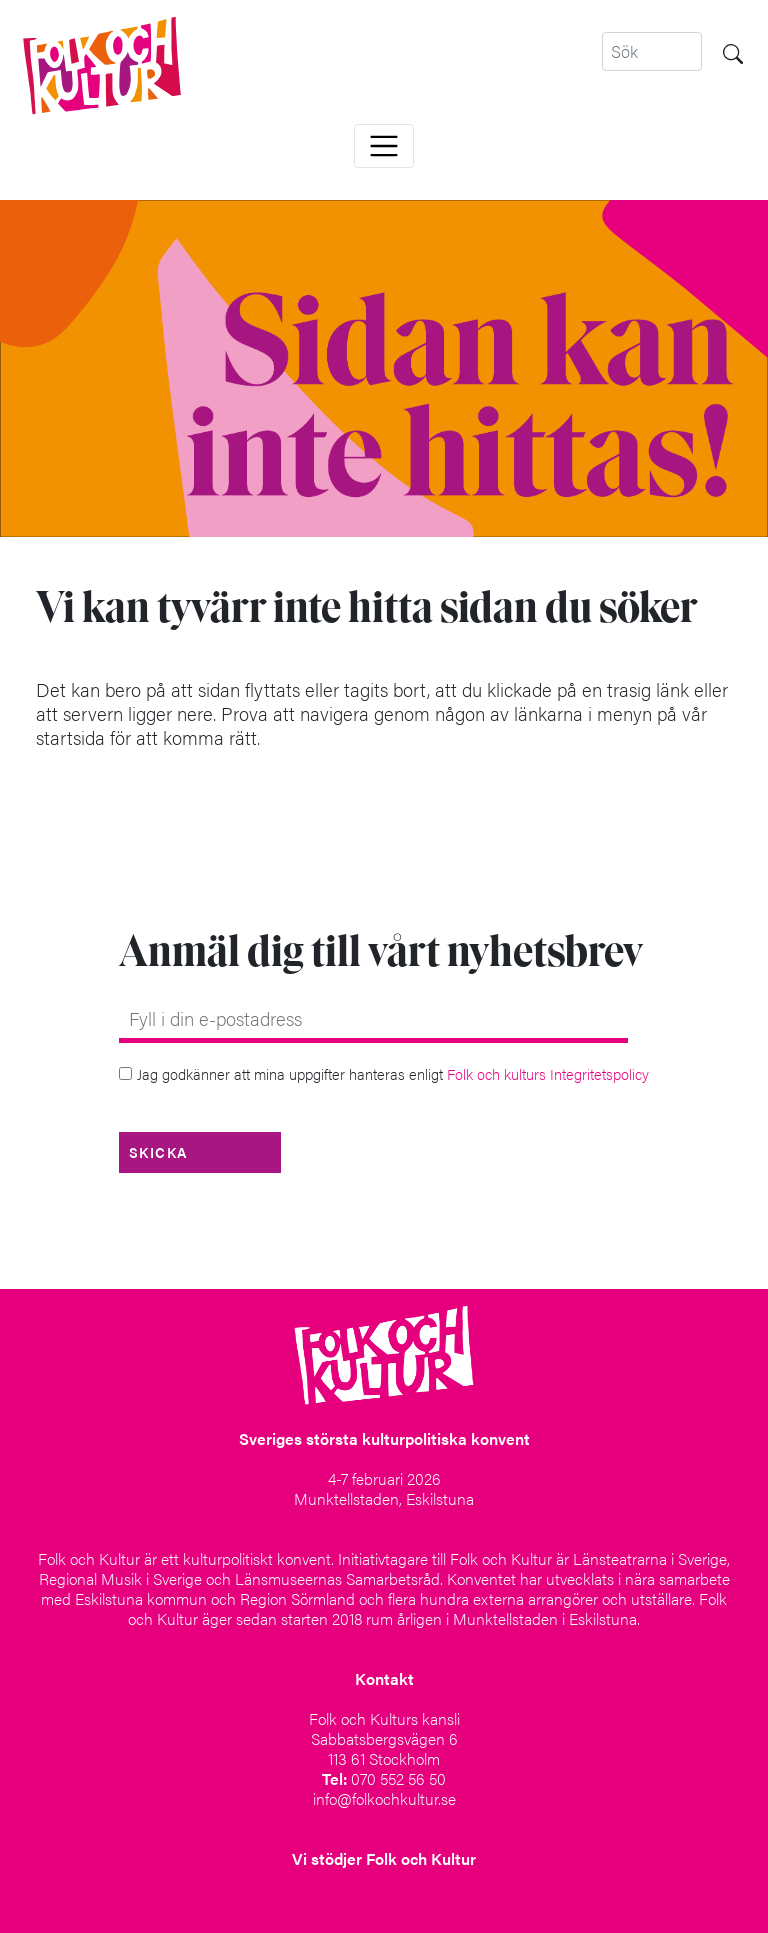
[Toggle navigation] (384, 146)
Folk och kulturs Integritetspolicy (548, 1073)
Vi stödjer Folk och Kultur (384, 1858)
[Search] (652, 51)
